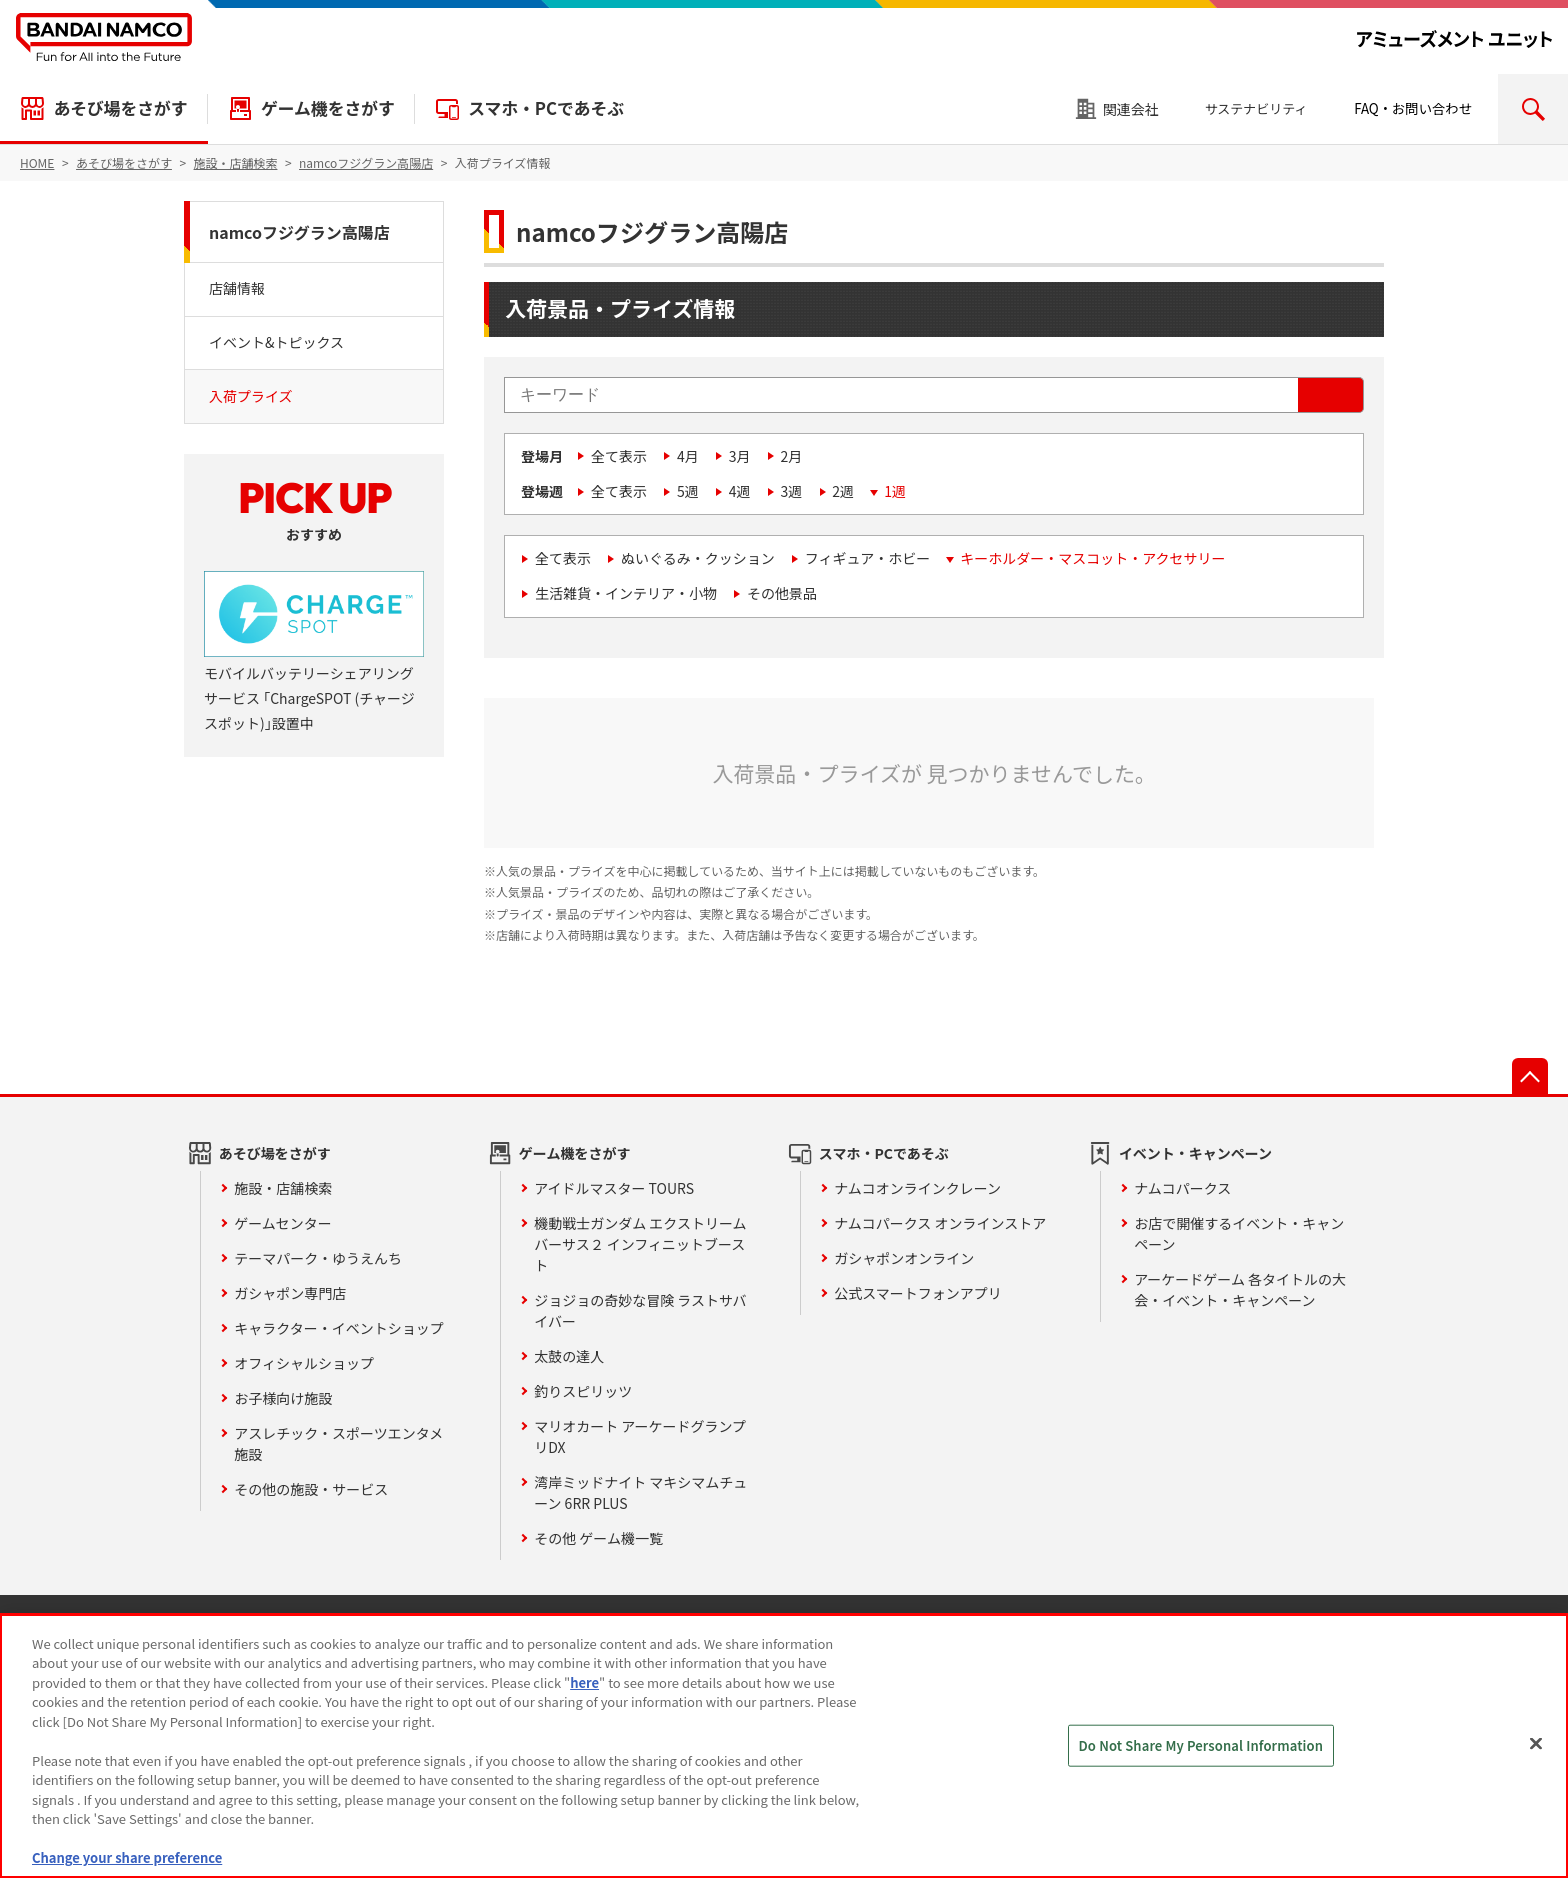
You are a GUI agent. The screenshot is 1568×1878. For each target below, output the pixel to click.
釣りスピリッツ (583, 1391)
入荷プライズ (251, 396)
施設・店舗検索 (283, 1188)
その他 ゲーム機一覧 (598, 1538)
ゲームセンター (283, 1223)
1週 (895, 491)
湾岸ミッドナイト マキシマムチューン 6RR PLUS (640, 1492)
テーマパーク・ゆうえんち (318, 1258)
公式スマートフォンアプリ (918, 1293)
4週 (740, 491)
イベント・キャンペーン (1195, 1153)
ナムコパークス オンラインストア (940, 1223)
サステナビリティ (1256, 108)
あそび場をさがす (120, 108)
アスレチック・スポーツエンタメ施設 (338, 1443)
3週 (792, 491)
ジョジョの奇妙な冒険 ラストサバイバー (640, 1310)
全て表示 (619, 456)
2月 (792, 456)
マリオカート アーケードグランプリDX (640, 1436)
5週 (688, 491)
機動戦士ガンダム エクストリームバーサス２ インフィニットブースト (640, 1244)
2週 (843, 491)
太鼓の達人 (569, 1356)
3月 (740, 456)
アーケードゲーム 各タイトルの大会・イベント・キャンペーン (1240, 1289)
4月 (688, 456)
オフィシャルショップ (304, 1363)
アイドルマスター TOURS (614, 1188)
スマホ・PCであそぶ (546, 108)
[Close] (1536, 1743)
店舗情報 (237, 288)
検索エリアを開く (1533, 109)
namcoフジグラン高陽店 (299, 232)
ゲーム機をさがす (328, 108)
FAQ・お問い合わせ (1413, 108)
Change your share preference (127, 1857)
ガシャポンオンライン (904, 1258)
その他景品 (782, 593)
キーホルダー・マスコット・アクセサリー (1092, 558)
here (584, 1682)
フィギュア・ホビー (867, 558)
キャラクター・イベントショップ (338, 1328)
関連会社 (1131, 109)
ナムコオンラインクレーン (917, 1188)
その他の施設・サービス (311, 1489)
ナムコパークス (1182, 1188)
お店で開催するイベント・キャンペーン (1239, 1233)
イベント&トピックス (276, 342)
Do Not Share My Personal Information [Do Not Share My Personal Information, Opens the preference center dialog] (1201, 1745)
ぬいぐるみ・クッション (698, 558)
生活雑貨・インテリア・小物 (626, 593)
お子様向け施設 (283, 1398)
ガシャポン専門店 (290, 1293)
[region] (784, 1746)
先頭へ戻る (1530, 1076)
